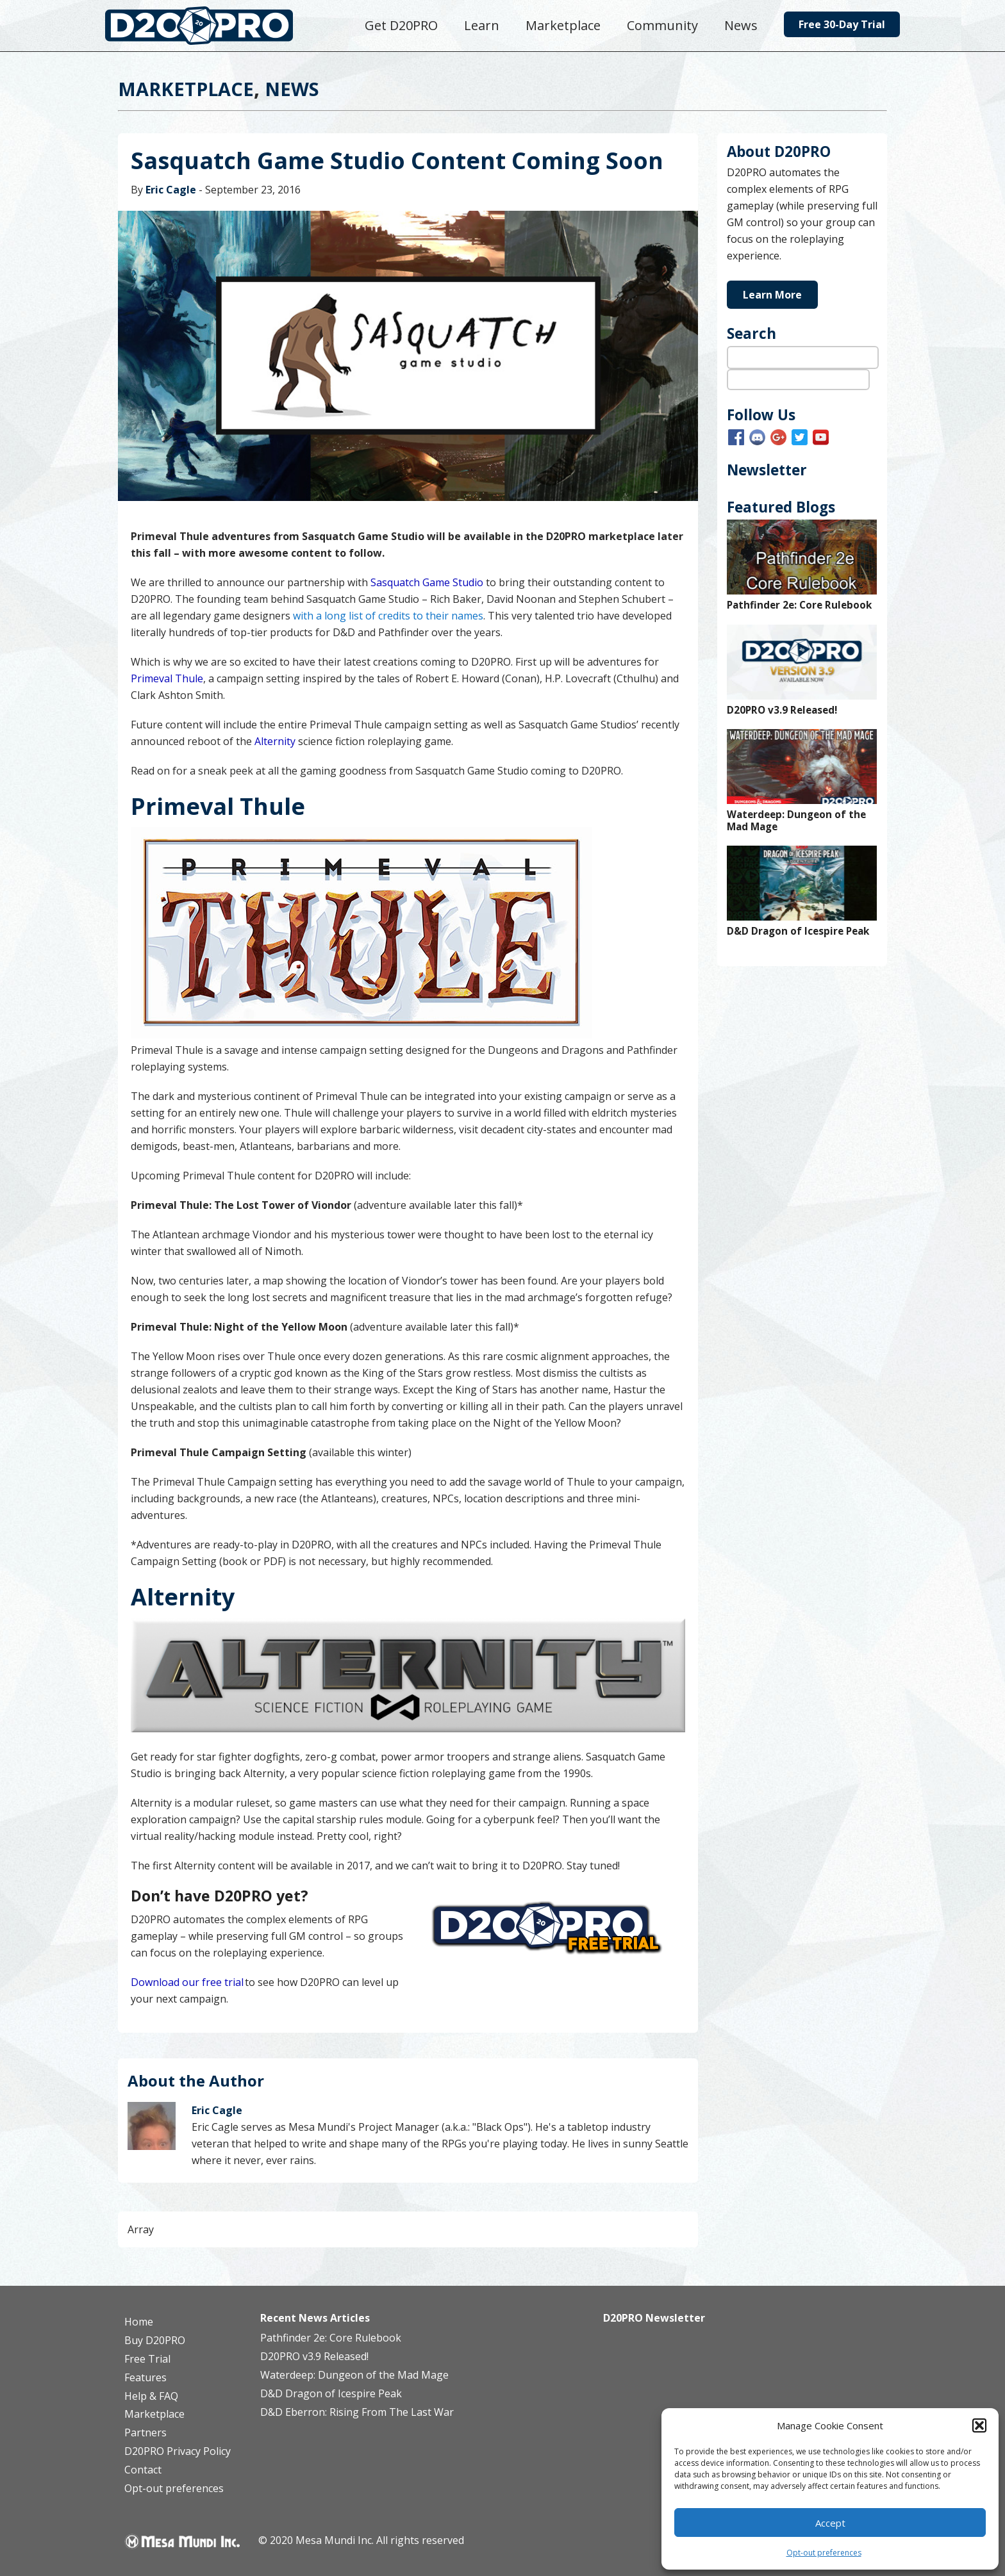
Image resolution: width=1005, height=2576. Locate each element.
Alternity (274, 741)
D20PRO (212, 29)
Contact (143, 2470)
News (292, 88)
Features (145, 2377)
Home (138, 2322)
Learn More (772, 295)
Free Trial (147, 2359)
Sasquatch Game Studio (426, 582)
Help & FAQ (151, 2396)
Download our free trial (187, 1982)
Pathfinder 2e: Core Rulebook (799, 605)
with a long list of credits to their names (388, 616)
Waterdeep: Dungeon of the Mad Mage (796, 820)
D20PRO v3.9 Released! (782, 710)
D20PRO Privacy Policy (177, 2451)
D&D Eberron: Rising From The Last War (357, 2412)
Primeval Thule (167, 678)
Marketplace (186, 88)
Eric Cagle (170, 190)
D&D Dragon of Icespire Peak (798, 931)
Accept (830, 2522)
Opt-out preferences (823, 2552)
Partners (145, 2432)
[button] (979, 2425)
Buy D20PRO (154, 2340)
